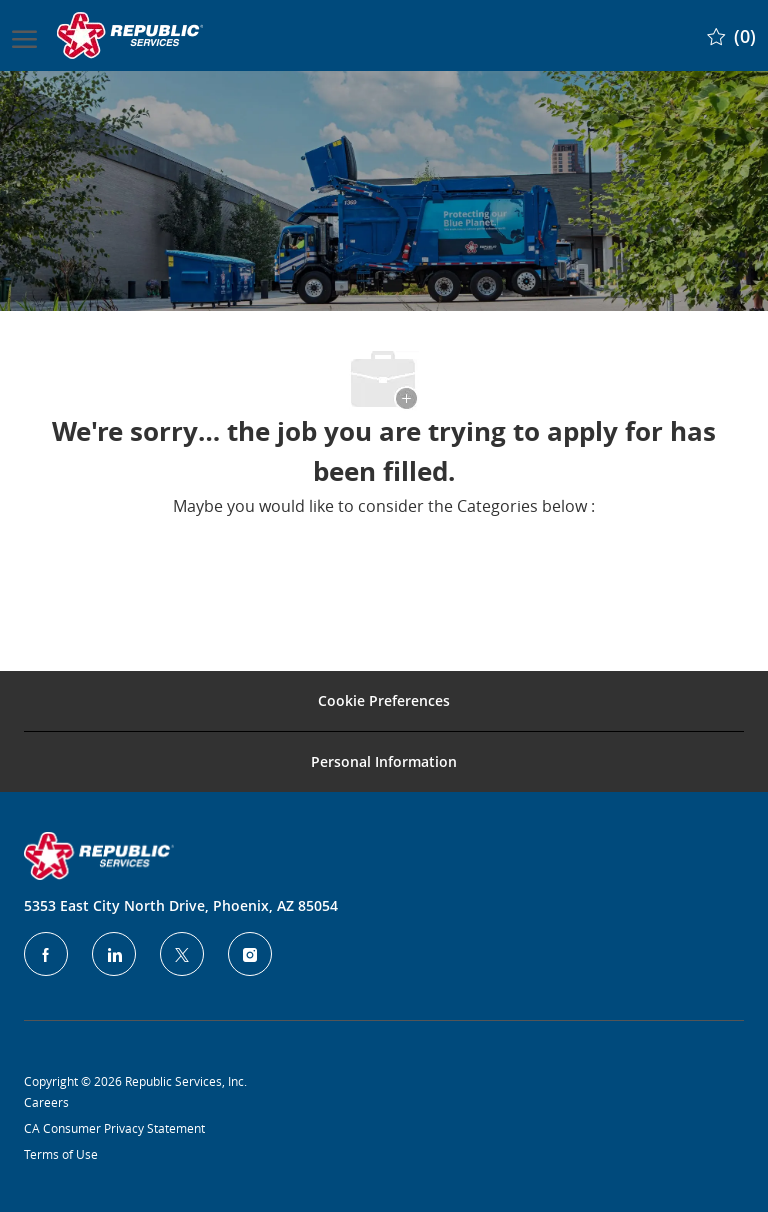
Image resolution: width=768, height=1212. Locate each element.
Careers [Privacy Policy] (46, 1102)
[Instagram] (250, 954)
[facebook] (46, 954)
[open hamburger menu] (24, 35)
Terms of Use (61, 1154)
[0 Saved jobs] (731, 35)
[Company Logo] (132, 35)
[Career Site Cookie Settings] (384, 701)
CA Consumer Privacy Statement (114, 1128)
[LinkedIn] (114, 954)
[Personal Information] (384, 762)
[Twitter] (182, 954)
